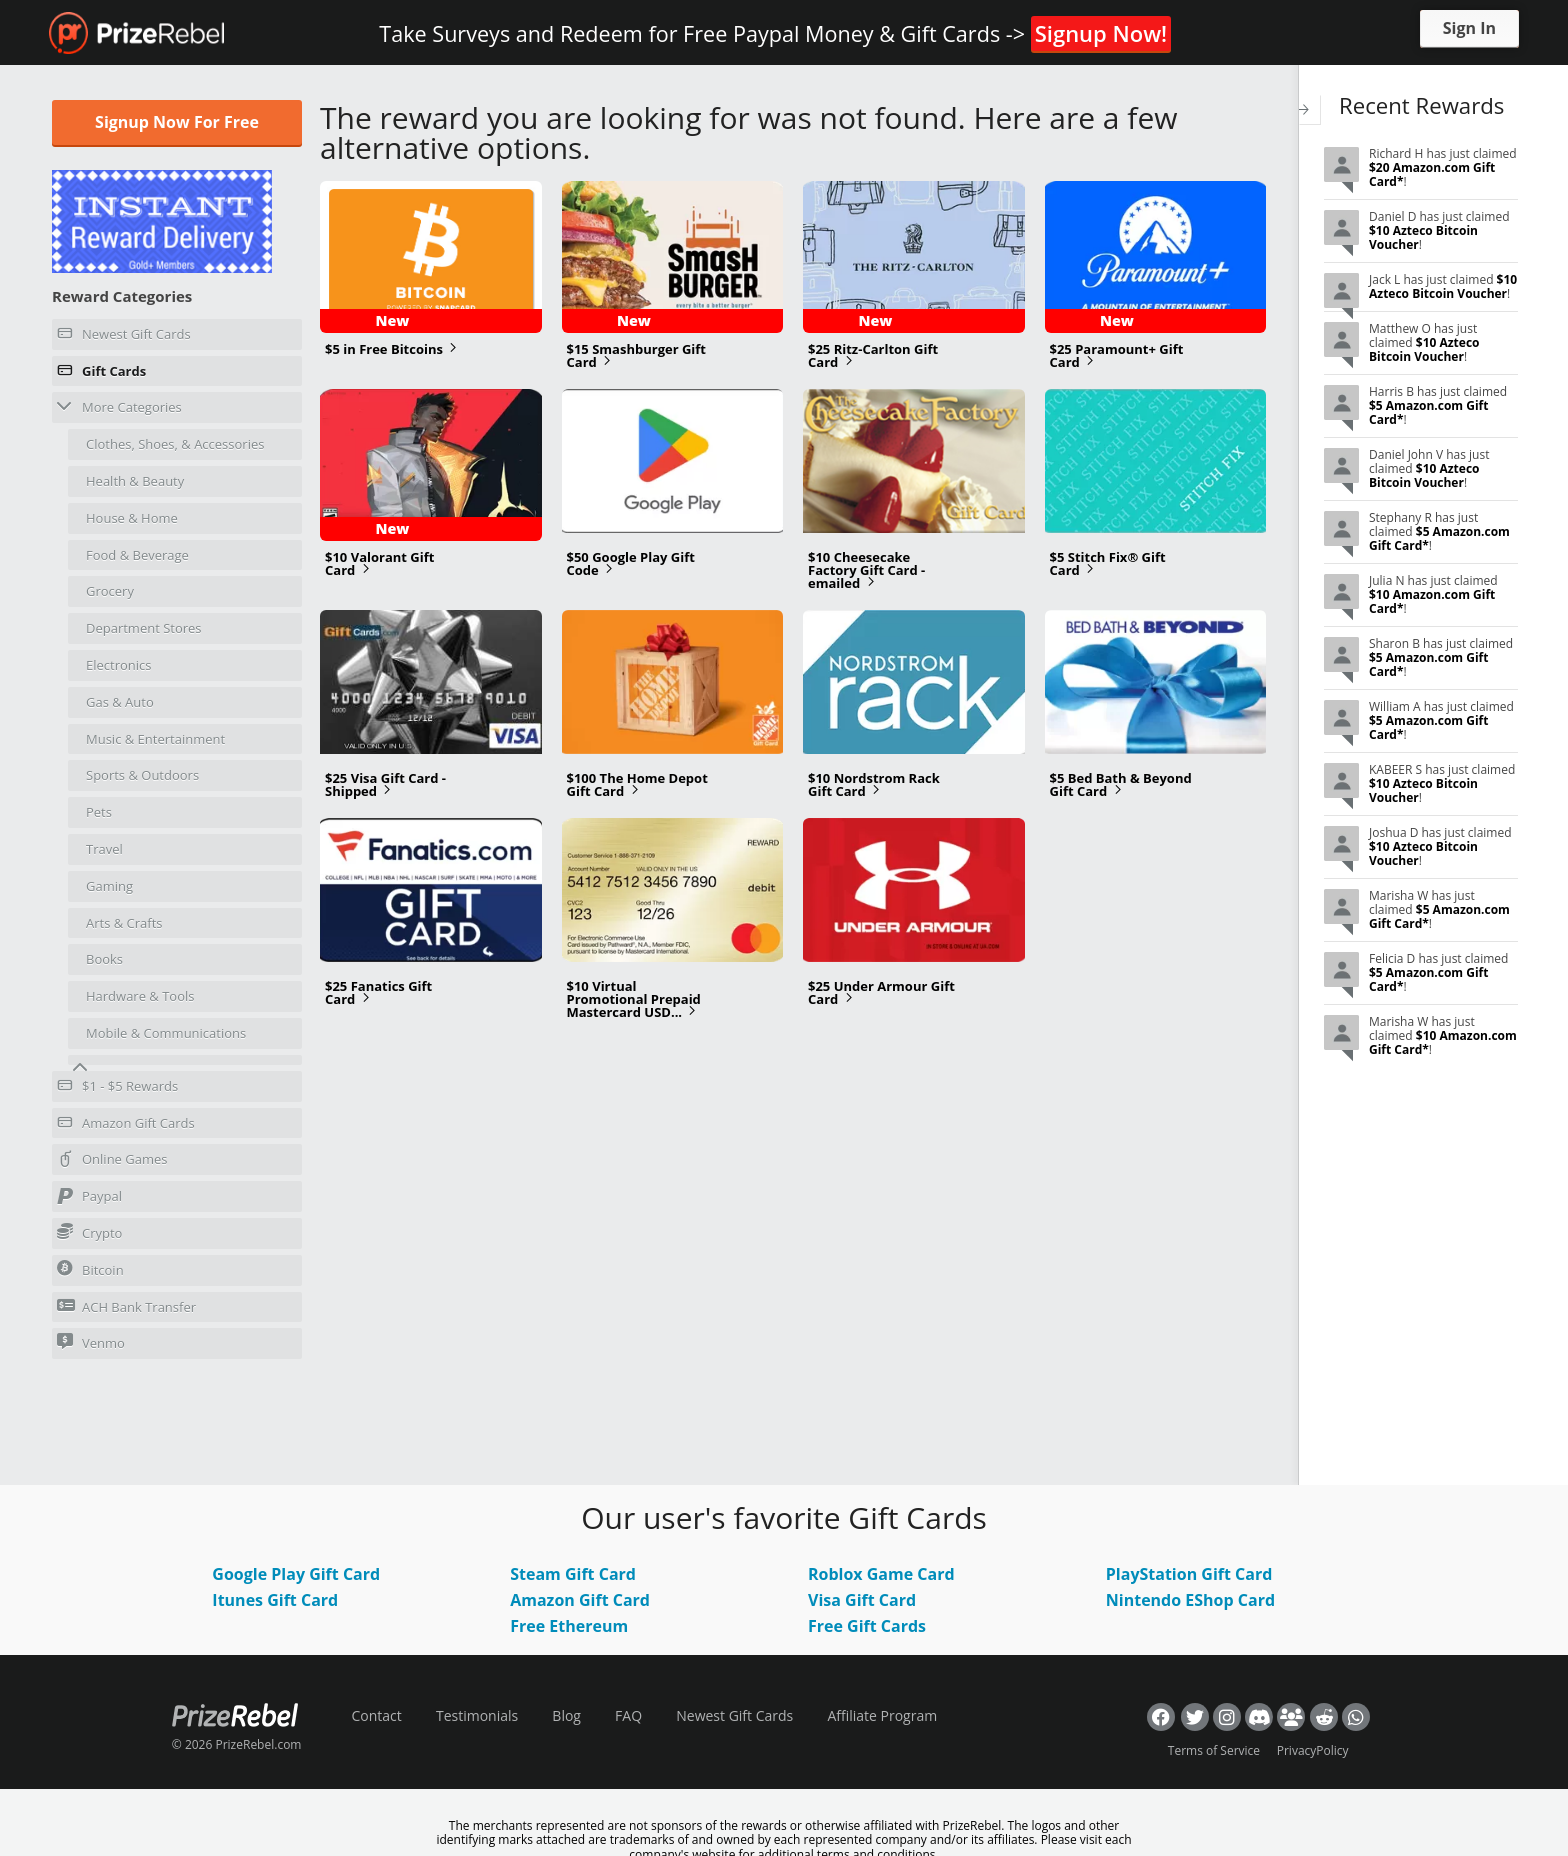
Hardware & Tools (140, 996)
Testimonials (477, 1715)
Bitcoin (90, 1269)
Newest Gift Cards (124, 337)
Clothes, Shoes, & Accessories (175, 444)
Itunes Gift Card (275, 1600)
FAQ (628, 1715)
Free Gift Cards (867, 1626)
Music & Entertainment (155, 739)
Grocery (110, 591)
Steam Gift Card (573, 1574)
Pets (99, 812)
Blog (566, 1715)
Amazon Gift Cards (126, 1126)
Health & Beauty (135, 481)
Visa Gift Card (862, 1600)
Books (104, 959)
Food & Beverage (137, 555)
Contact (376, 1715)
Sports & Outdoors (142, 775)
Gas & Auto (120, 702)
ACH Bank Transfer (126, 1306)
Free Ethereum (569, 1626)
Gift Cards (101, 374)
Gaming (109, 886)
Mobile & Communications (166, 1033)
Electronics (118, 665)
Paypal (89, 1199)
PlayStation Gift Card (1189, 1574)
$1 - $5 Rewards (117, 1089)
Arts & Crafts (124, 923)
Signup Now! (1101, 33)
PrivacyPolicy (1313, 1750)
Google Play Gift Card (296, 1574)
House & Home (132, 518)
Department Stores (144, 628)
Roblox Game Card (881, 1574)
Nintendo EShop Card (1190, 1600)
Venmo (91, 1342)
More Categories (119, 406)
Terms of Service (1214, 1750)
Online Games (112, 1162)
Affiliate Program (882, 1715)
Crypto (89, 1232)
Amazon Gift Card (580, 1600)
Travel (104, 849)
